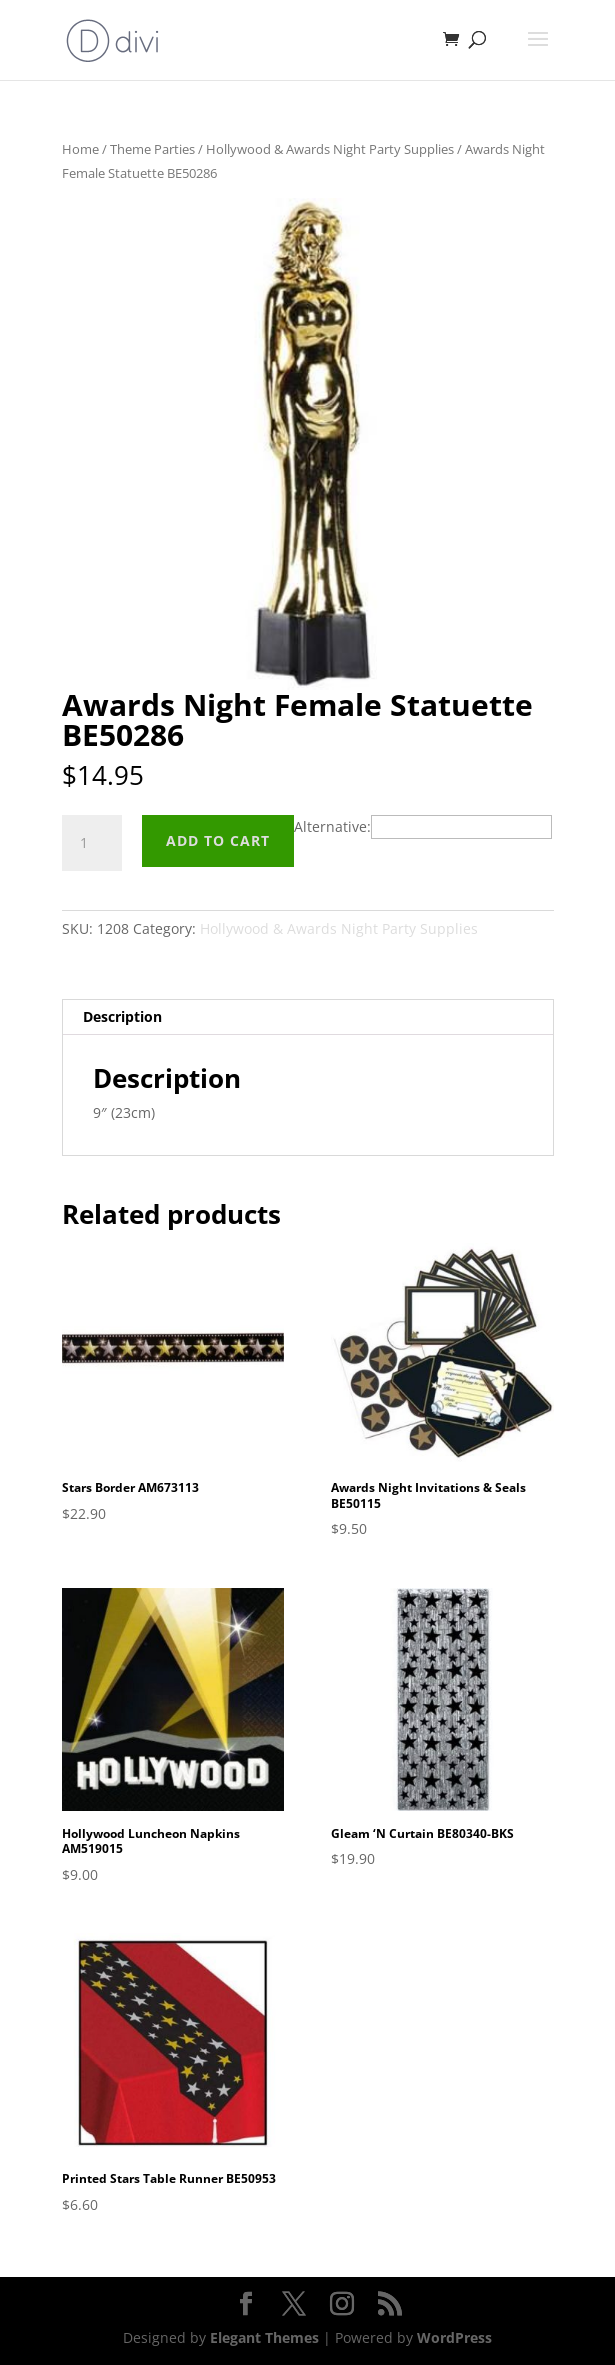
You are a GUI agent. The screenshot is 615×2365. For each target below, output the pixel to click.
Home (80, 149)
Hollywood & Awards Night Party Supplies (330, 149)
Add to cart (218, 840)
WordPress (454, 2337)
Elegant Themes (264, 2337)
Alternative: (332, 826)
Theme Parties (152, 149)
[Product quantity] (92, 843)
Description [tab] (122, 1016)
